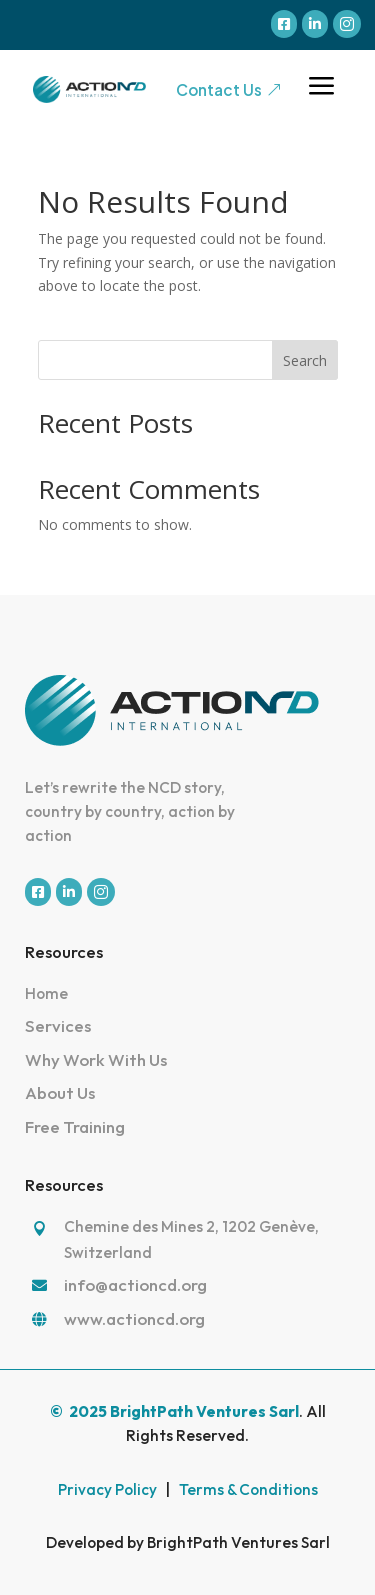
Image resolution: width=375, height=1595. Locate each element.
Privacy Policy (107, 1489)
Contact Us (229, 89)
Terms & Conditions (248, 1489)
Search (305, 360)
